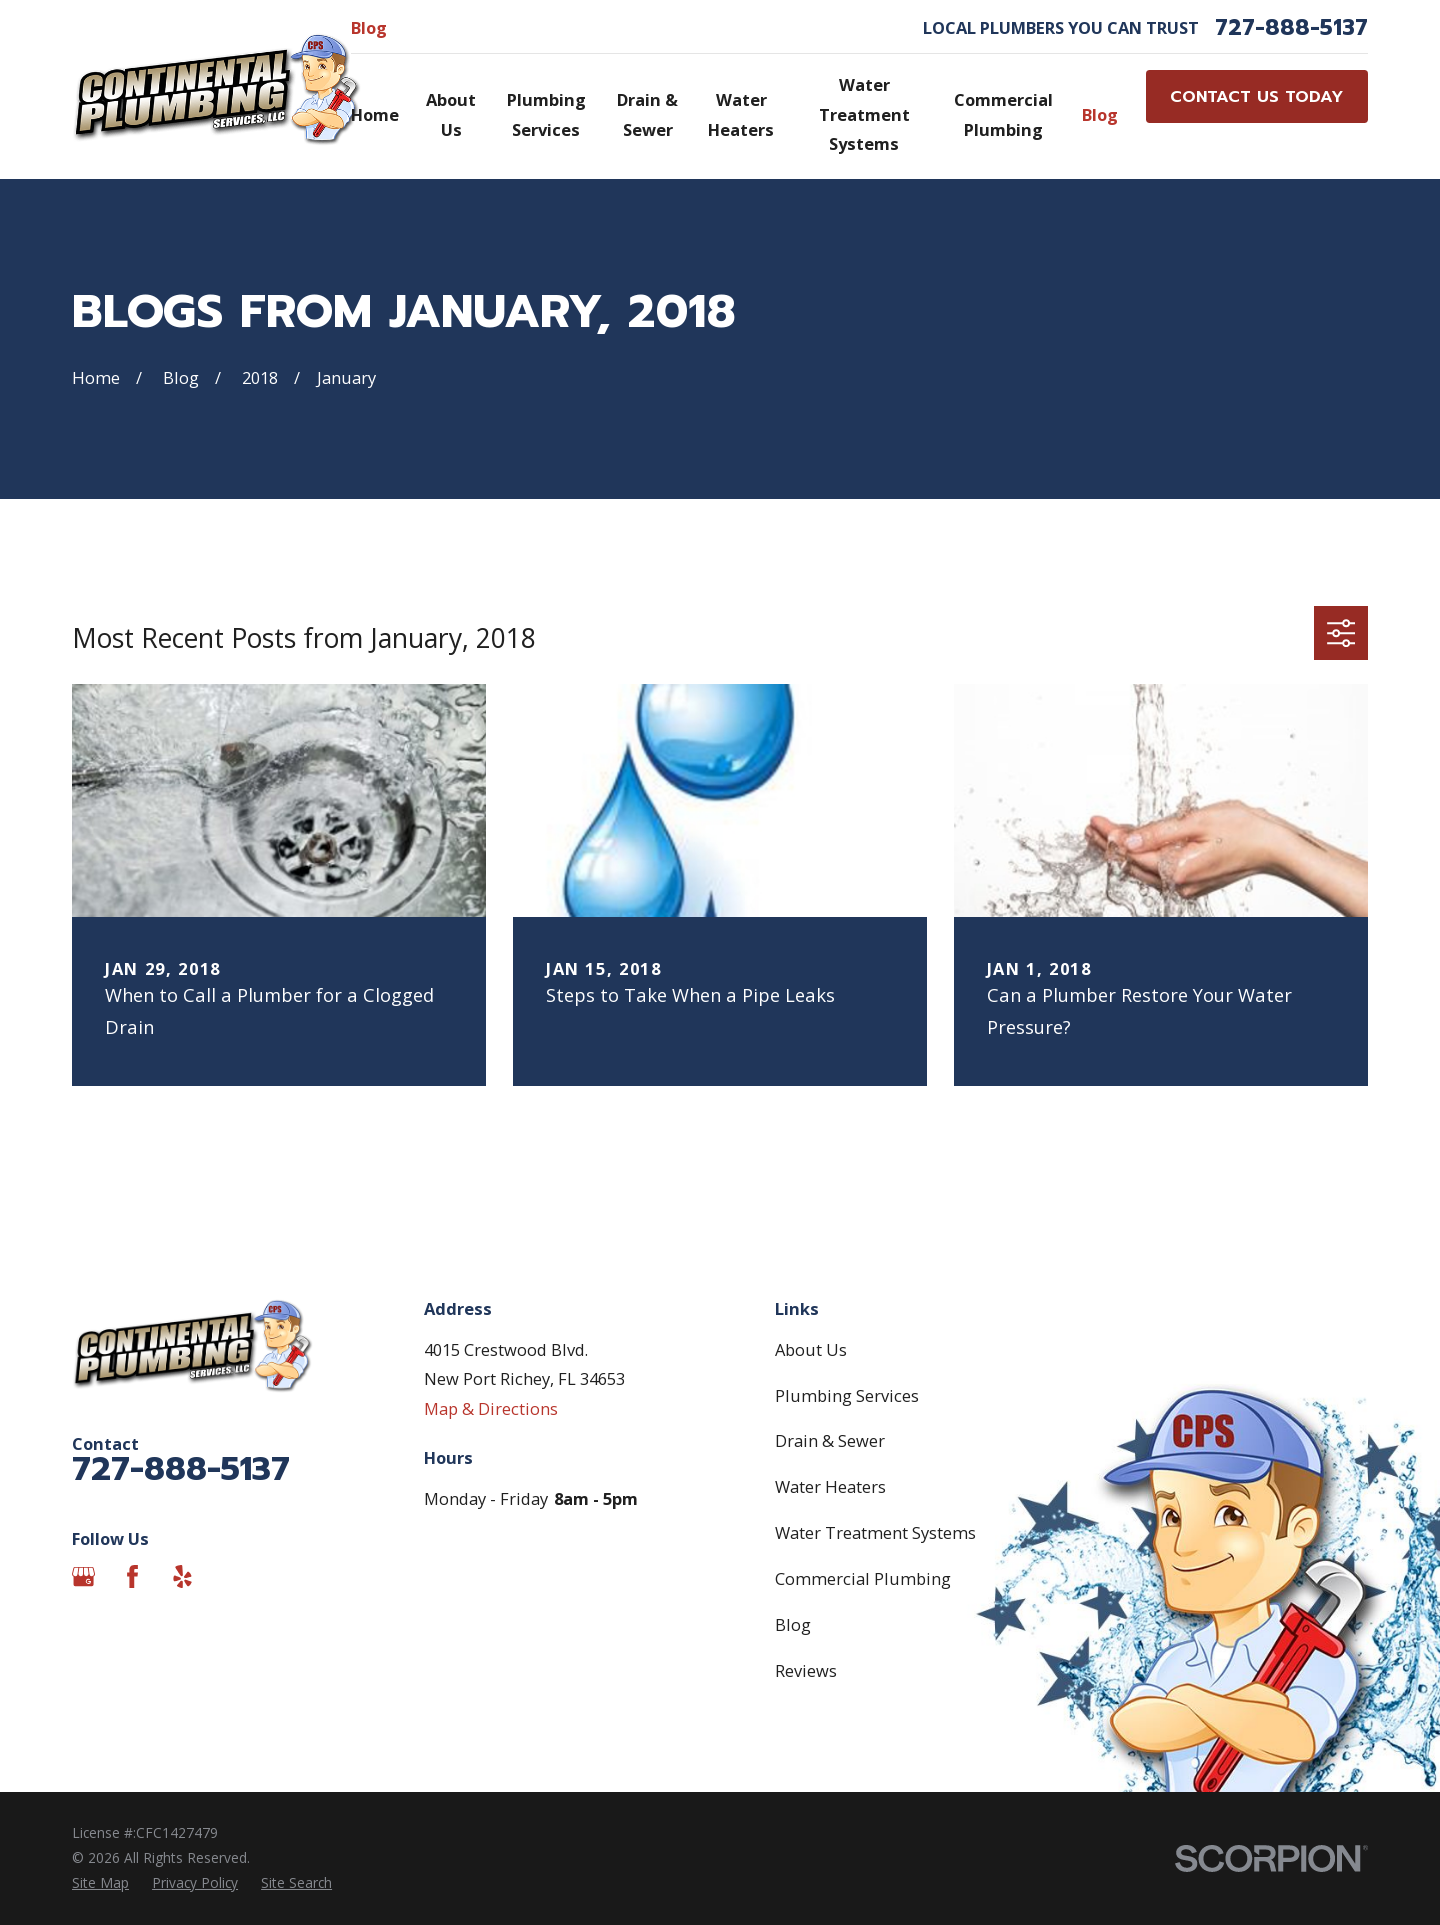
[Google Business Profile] (83, 1576)
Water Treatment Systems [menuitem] (864, 114)
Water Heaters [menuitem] (741, 114)
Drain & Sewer (830, 1440)
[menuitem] (100, 1883)
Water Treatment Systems (875, 1532)
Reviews (806, 1670)
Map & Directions (491, 1408)
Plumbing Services (847, 1395)
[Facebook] (132, 1576)
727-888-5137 (1291, 28)
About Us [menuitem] (451, 114)
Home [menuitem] (375, 114)
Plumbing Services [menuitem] (546, 114)
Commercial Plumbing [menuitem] (1003, 114)
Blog (369, 27)
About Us (811, 1349)
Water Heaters (830, 1486)
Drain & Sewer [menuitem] (647, 114)
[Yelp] (182, 1576)
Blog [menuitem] (1100, 114)
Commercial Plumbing (863, 1578)
